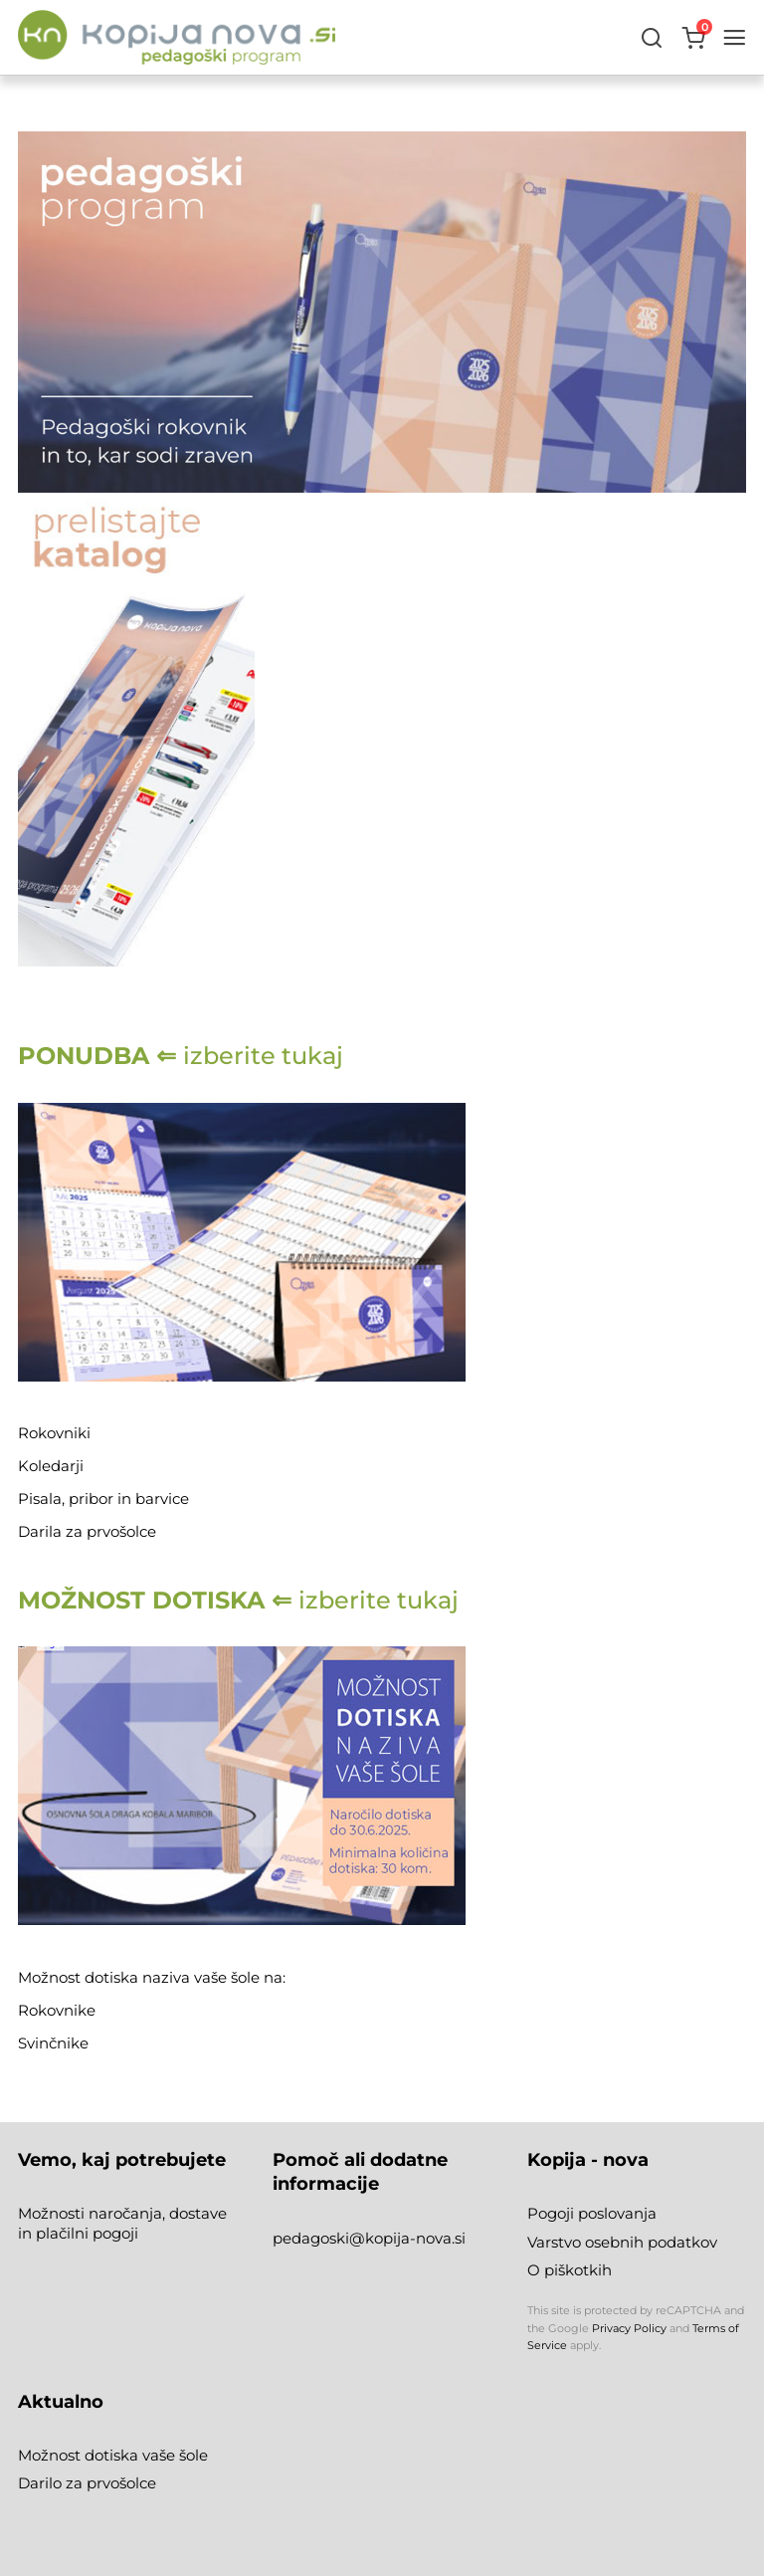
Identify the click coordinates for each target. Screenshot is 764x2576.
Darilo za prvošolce (87, 2482)
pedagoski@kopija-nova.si (369, 2238)
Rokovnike (58, 2010)
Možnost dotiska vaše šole (113, 2455)
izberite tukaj (180, 1055)
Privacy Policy (629, 2328)
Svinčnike (53, 2043)
